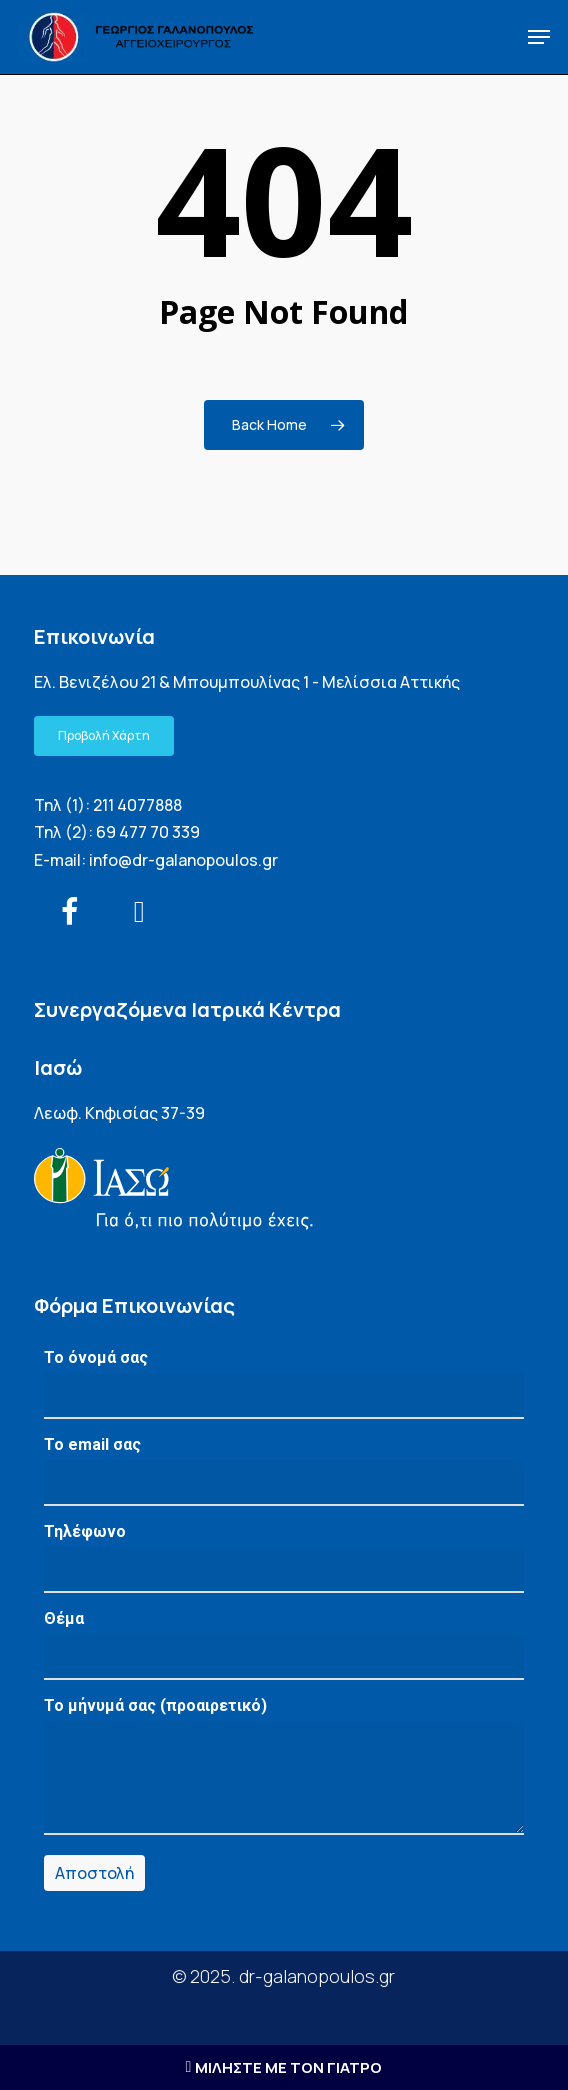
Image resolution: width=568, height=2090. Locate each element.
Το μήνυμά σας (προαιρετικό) (284, 1770)
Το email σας (284, 1470)
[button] (539, 37)
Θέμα (284, 1644)
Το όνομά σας (284, 1383)
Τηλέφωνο (284, 1557)
